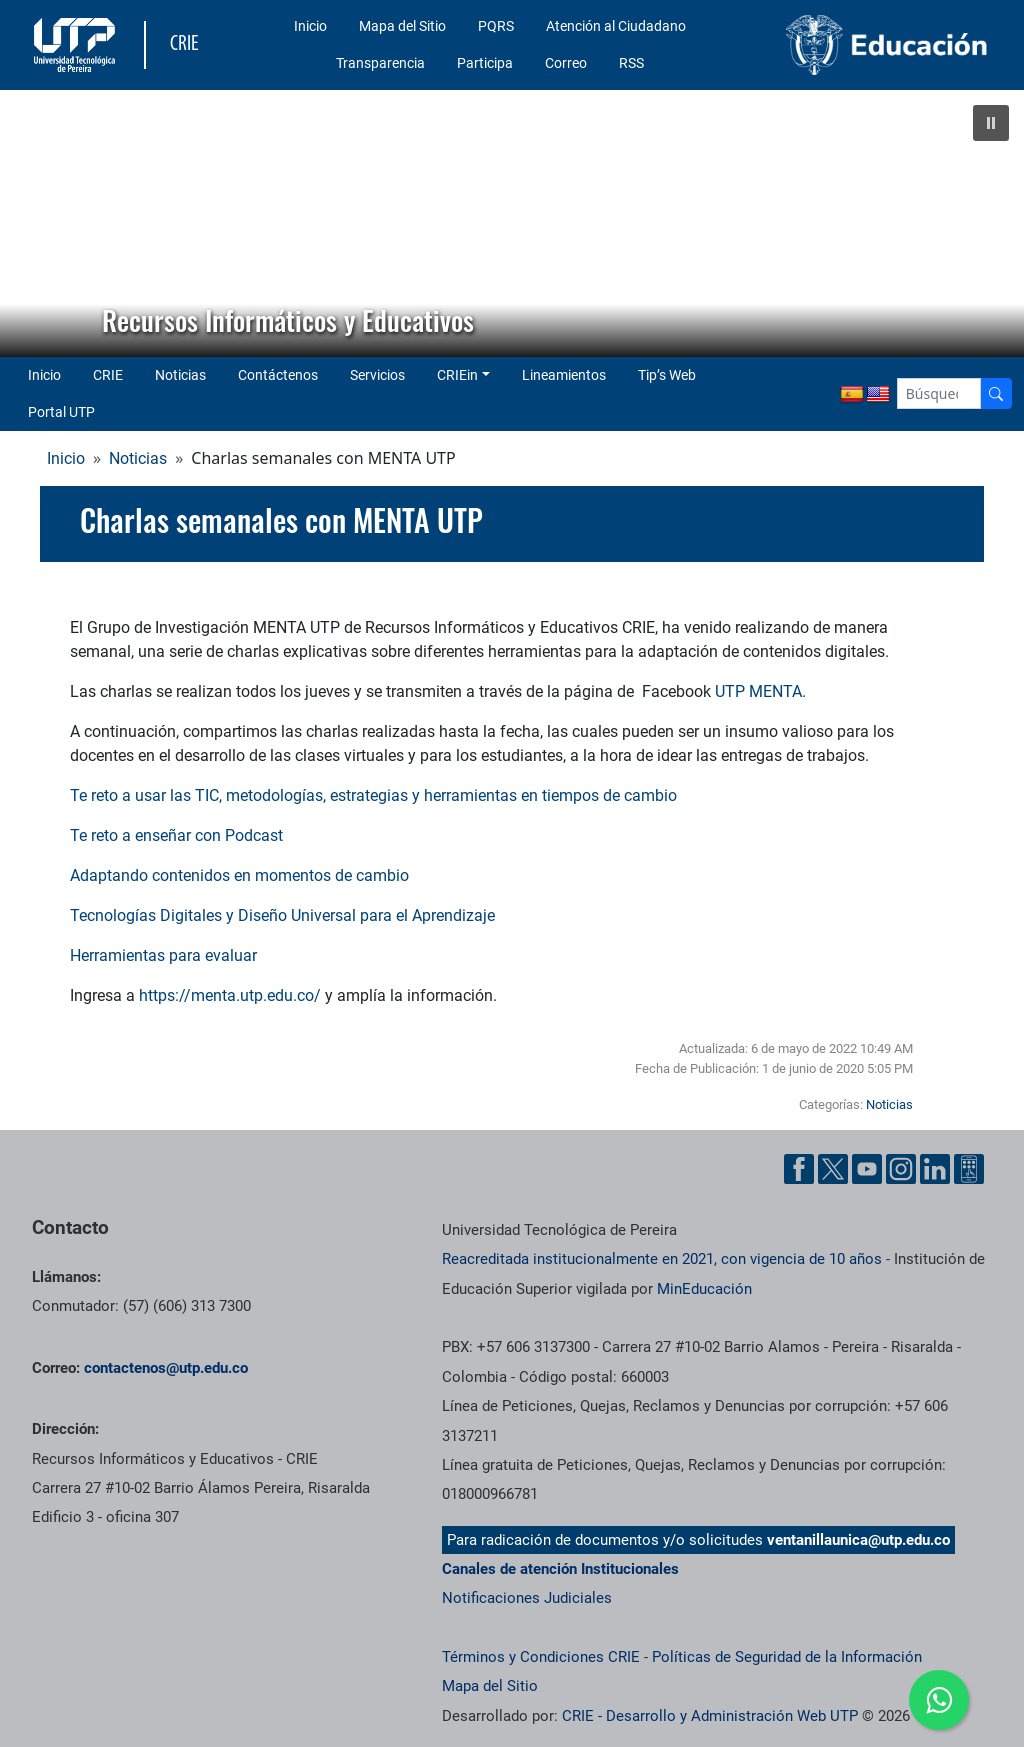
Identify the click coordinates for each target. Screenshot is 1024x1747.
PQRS (496, 26)
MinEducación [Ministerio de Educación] (704, 1289)
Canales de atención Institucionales (560, 1569)
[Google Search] (939, 393)
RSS (631, 63)
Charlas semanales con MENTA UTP (281, 520)
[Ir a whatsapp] (939, 1700)
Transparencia (380, 63)
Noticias (180, 375)
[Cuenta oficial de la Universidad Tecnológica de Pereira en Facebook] (799, 1169)
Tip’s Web (667, 375)
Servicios (377, 375)
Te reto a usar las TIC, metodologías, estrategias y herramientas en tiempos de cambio (373, 795)
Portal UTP (61, 412)
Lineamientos (564, 375)
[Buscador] (996, 393)
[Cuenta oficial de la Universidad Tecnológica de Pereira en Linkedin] (935, 1169)
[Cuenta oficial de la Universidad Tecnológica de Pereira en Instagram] (901, 1169)
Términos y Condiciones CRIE (541, 1657)
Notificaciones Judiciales (527, 1598)
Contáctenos (278, 375)
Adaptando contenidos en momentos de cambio (239, 875)
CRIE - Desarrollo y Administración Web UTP (710, 1716)
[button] (991, 123)
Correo (566, 63)
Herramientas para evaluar (163, 955)
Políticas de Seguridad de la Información (787, 1657)
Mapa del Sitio (402, 26)
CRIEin (457, 375)
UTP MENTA (758, 691)
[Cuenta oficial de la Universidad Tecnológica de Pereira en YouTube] (867, 1169)
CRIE (108, 375)
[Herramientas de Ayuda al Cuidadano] (969, 1169)
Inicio (310, 26)
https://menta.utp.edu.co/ (230, 995)
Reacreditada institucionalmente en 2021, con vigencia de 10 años (662, 1259)
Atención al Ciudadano (616, 26)
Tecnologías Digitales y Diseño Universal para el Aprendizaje (282, 915)
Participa (485, 63)
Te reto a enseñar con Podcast (176, 835)
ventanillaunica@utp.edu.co (858, 1540)
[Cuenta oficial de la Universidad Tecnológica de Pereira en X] (833, 1169)
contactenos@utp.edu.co (166, 1368)
